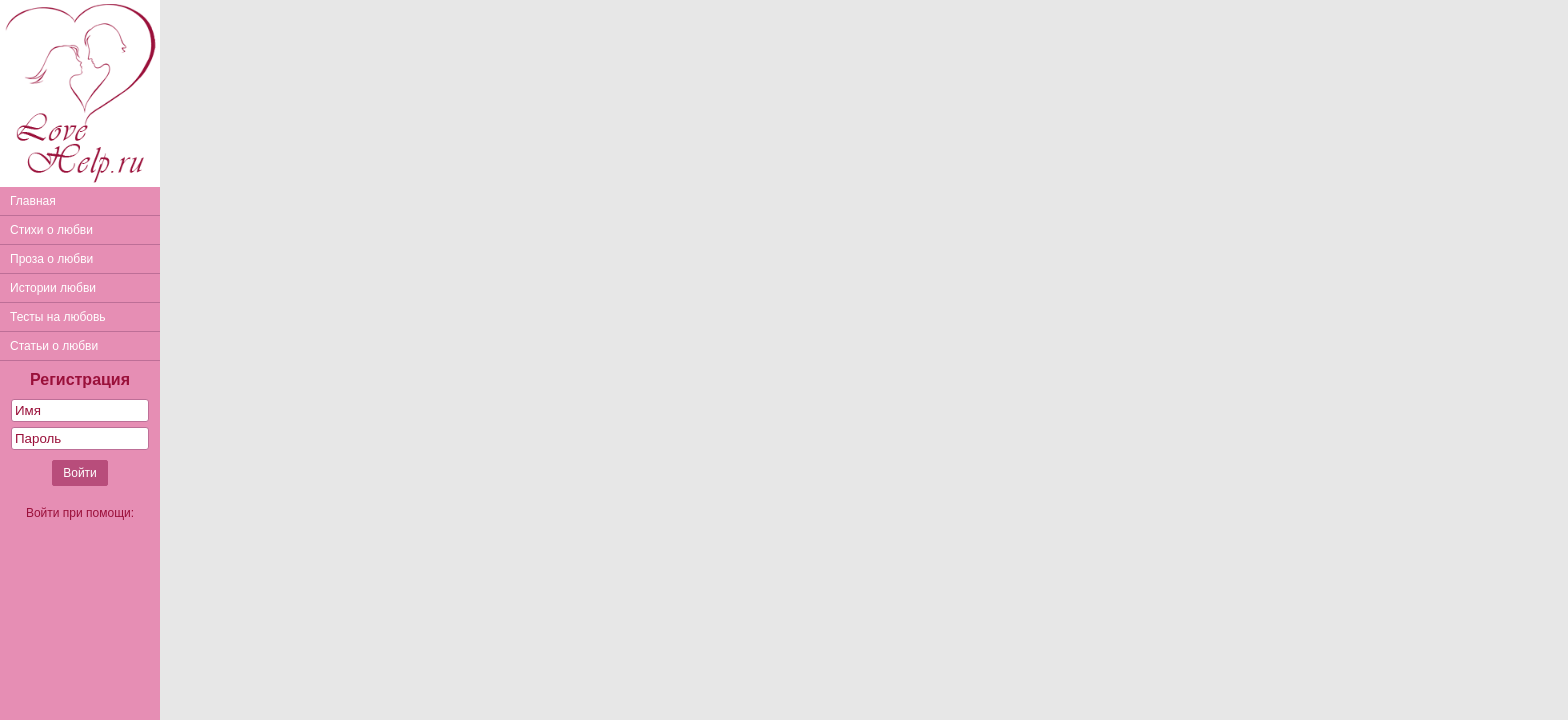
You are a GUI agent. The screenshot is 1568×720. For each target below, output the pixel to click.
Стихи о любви (51, 230)
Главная (33, 201)
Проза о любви (51, 259)
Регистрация (80, 379)
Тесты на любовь (58, 317)
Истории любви (53, 288)
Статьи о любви (54, 346)
